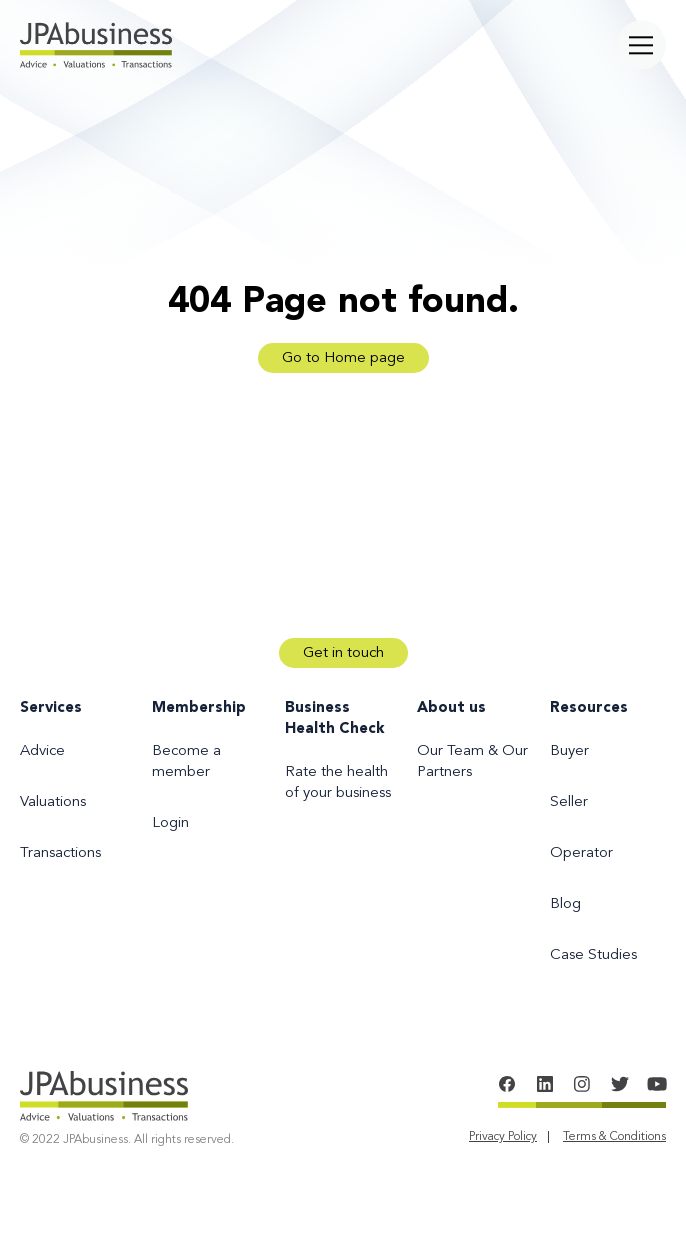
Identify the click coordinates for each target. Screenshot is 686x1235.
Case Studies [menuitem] (593, 955)
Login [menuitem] (170, 823)
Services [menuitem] (51, 708)
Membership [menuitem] (199, 708)
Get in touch (343, 653)
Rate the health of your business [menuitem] (338, 783)
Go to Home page (343, 358)
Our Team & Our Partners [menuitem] (472, 762)
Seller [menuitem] (569, 802)
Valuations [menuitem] (53, 802)
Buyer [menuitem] (569, 751)
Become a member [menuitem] (186, 762)
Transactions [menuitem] (60, 853)
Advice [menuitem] (42, 751)
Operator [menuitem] (581, 853)
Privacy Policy (503, 1137)
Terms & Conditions (614, 1137)
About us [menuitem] (451, 708)
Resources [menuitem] (589, 708)
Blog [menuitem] (565, 904)
